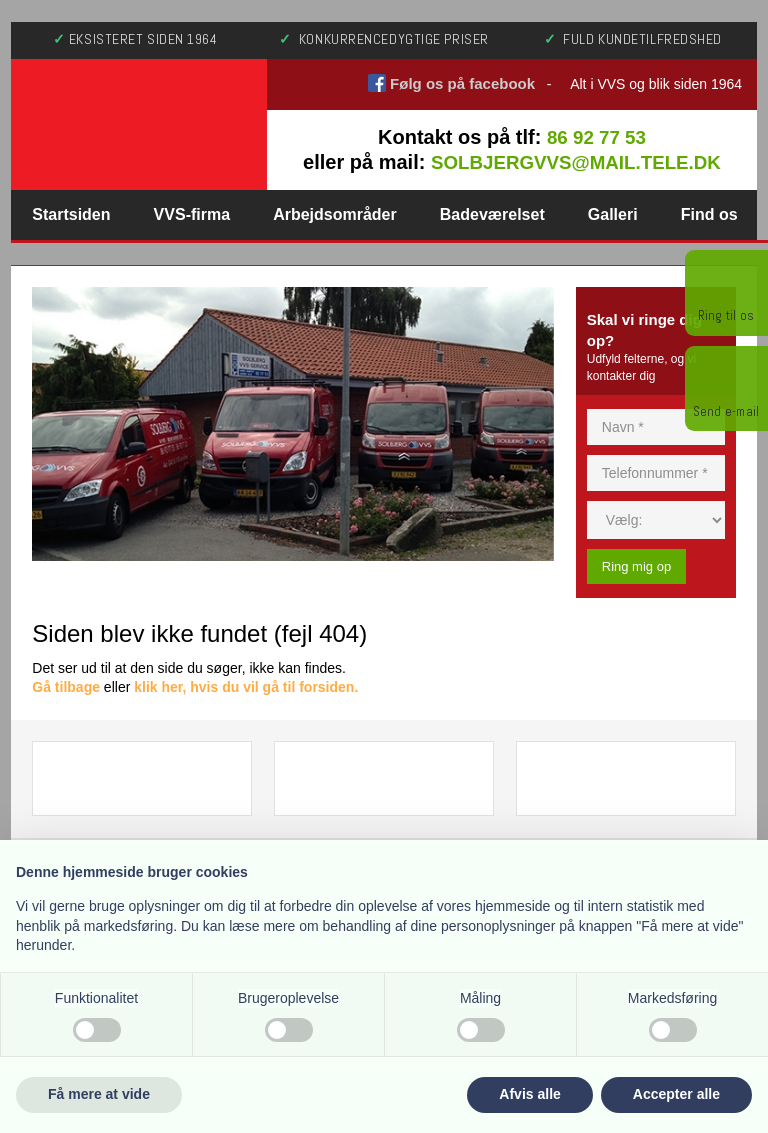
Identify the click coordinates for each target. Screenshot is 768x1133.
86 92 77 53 (596, 137)
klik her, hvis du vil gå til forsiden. (246, 687)
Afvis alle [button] (529, 1094)
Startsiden (71, 214)
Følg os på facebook (462, 83)
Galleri (613, 214)
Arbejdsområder (335, 214)
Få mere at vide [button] (99, 1094)
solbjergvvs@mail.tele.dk (576, 162)
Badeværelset (492, 214)
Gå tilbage (66, 687)
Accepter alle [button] (676, 1094)
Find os (709, 214)
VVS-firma (192, 214)
